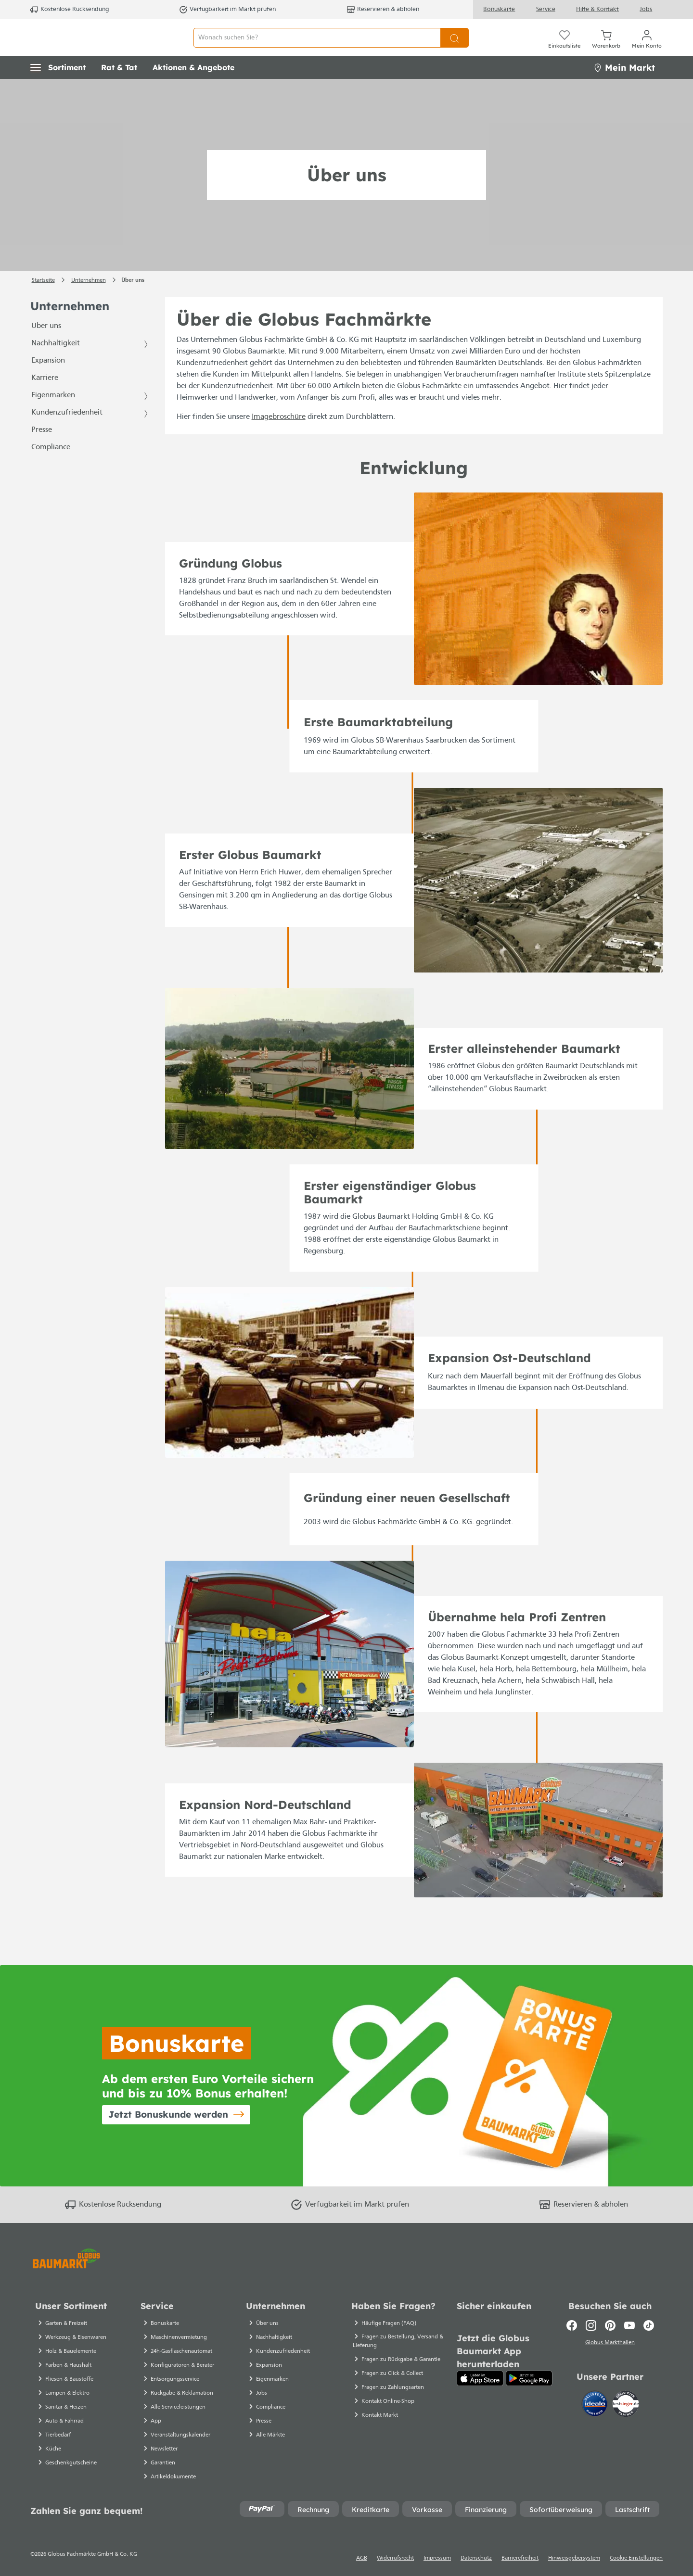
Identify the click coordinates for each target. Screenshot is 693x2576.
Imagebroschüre (279, 438)
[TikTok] (648, 2325)
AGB (361, 2558)
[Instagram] (591, 2325)
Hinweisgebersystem (574, 2558)
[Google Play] (529, 2378)
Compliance (50, 469)
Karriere (44, 400)
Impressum (437, 2558)
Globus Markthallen (610, 2344)
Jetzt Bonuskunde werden (168, 2114)
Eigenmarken (53, 417)
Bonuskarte (499, 9)
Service (545, 9)
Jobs (646, 9)
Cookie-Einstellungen (636, 2558)
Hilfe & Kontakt (597, 9)
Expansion (48, 382)
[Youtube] (629, 2325)
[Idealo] (595, 2406)
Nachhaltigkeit (55, 365)
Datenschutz (476, 2558)
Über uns (46, 348)
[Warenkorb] (606, 48)
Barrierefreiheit (520, 2558)
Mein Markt (624, 88)
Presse (41, 451)
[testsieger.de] (625, 2406)
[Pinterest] (610, 2325)
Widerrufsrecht (395, 2558)
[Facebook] (571, 2325)
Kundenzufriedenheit (67, 434)
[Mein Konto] (646, 48)
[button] (58, 89)
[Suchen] (454, 48)
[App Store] (480, 2378)
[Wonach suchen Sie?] (316, 48)
